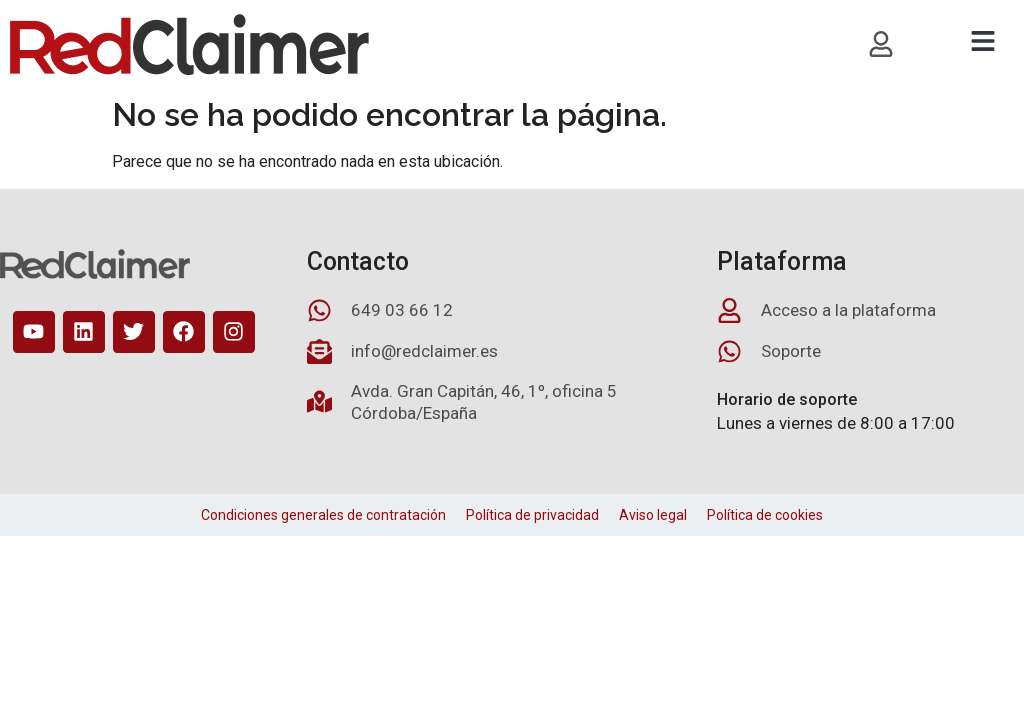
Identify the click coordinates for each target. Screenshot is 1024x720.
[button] (983, 41)
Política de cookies (765, 515)
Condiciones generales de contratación (323, 515)
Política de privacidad (532, 515)
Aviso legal (653, 515)
